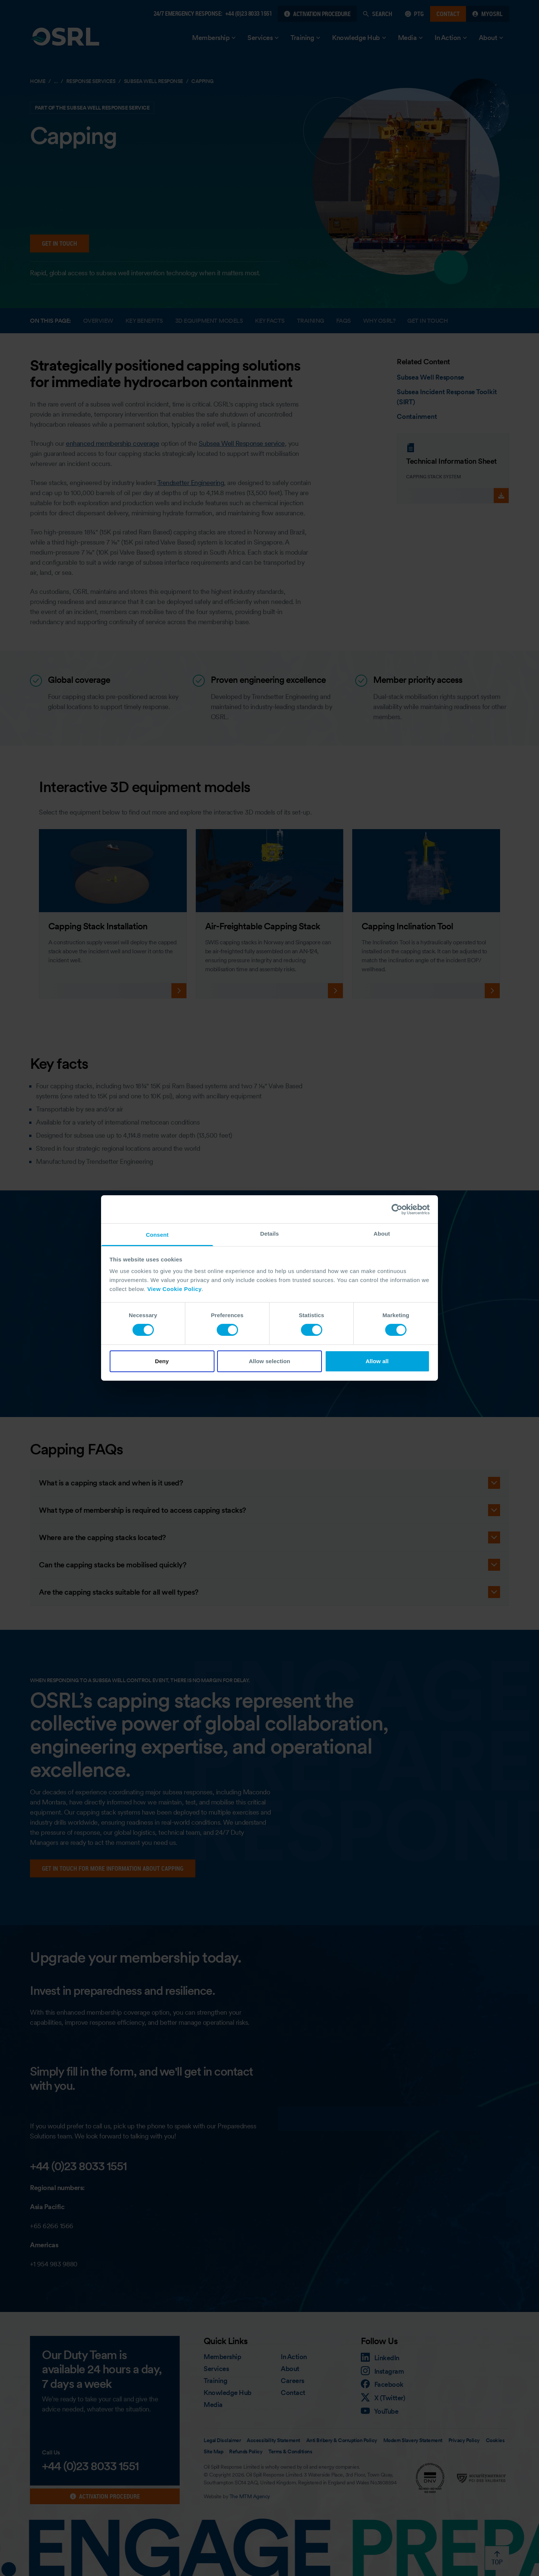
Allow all (377, 1361)
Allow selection (269, 1361)
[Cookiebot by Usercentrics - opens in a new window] (397, 1209)
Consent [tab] (157, 1235)
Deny (162, 1361)
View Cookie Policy (174, 1289)
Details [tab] (269, 1233)
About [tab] (382, 1233)
